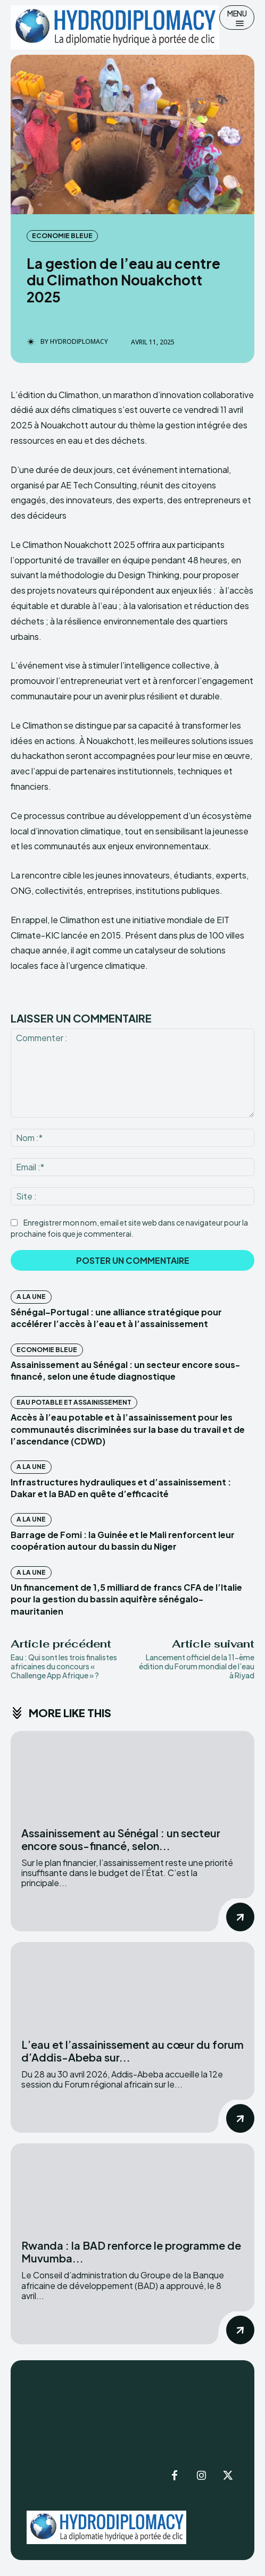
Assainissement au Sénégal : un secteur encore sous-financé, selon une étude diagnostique (125, 1370)
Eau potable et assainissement (73, 1402)
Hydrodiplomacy (79, 341)
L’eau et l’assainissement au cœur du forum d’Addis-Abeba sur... (132, 2051)
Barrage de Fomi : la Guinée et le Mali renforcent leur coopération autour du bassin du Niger (123, 1540)
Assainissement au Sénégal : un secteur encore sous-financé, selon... (120, 1839)
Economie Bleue (62, 236)
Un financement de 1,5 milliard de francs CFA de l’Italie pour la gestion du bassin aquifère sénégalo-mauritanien (126, 1599)
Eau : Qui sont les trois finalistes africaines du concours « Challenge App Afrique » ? (64, 1666)
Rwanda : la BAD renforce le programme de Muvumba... (131, 2252)
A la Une (31, 1296)
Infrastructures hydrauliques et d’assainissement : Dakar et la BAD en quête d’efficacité (121, 1487)
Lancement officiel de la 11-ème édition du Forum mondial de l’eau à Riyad (196, 1666)
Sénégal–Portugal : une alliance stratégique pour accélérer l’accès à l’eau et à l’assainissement (116, 1317)
